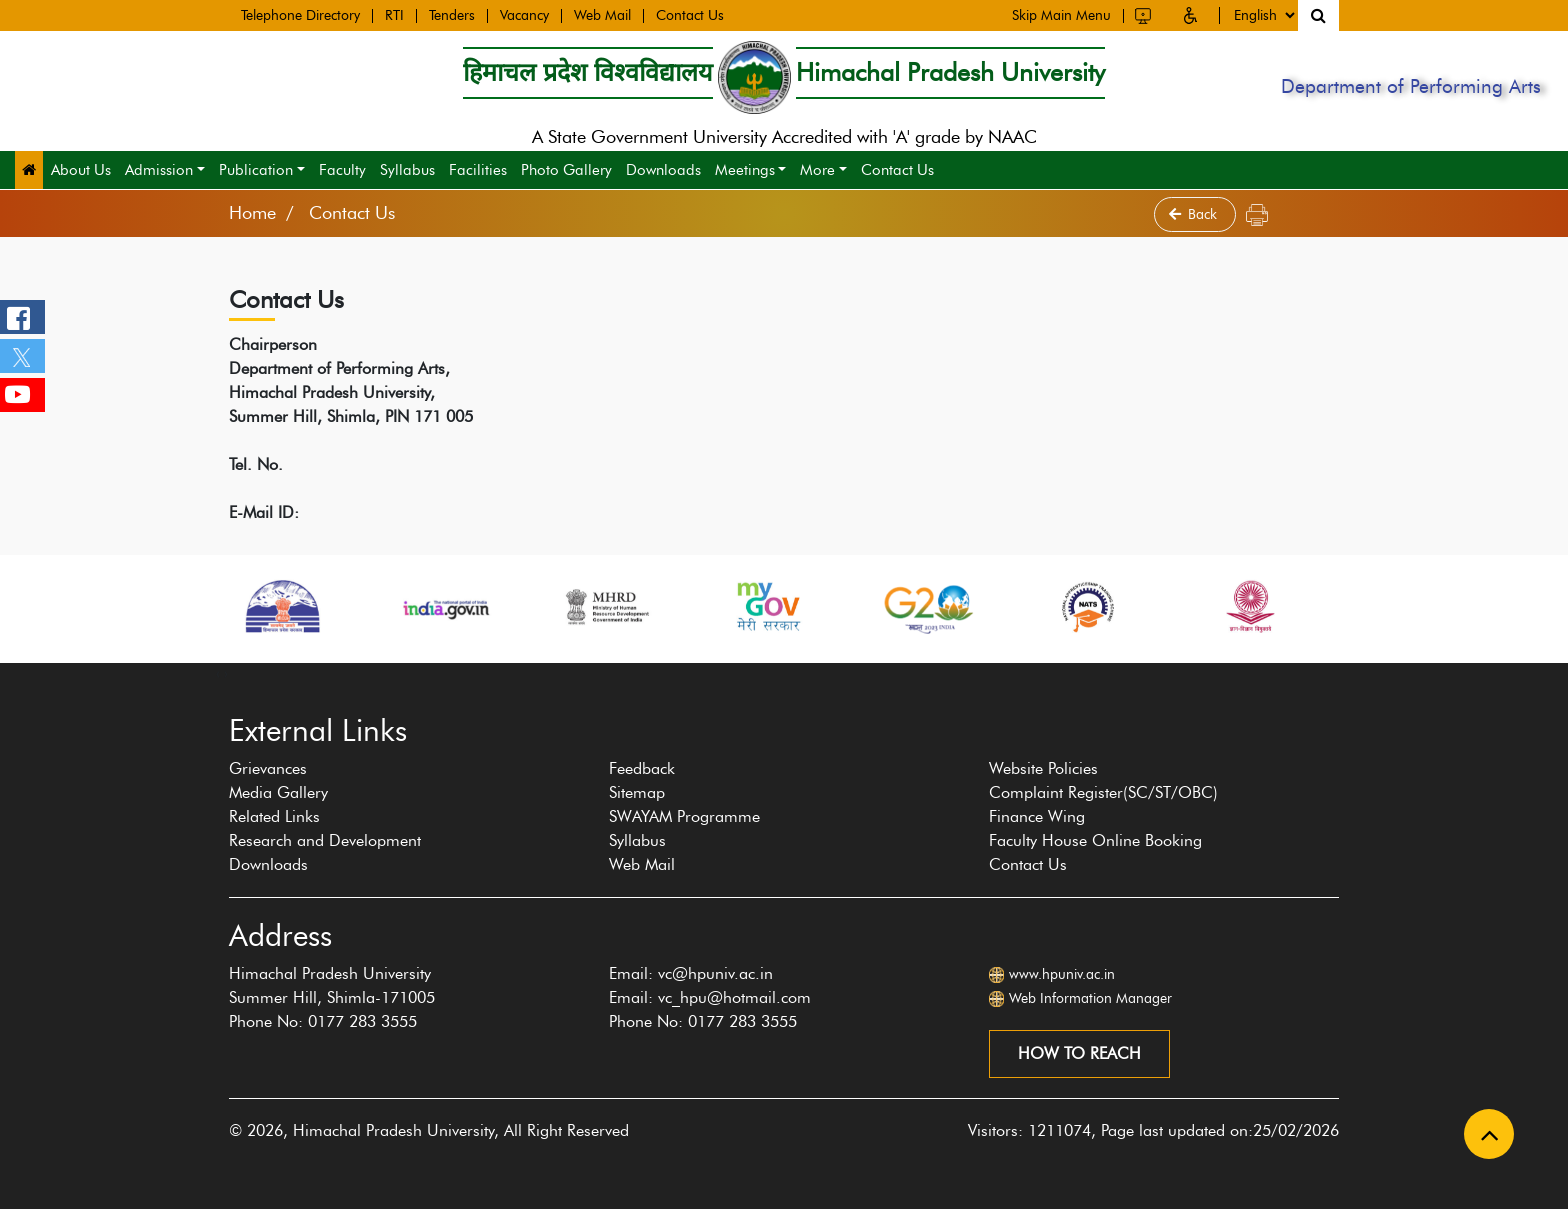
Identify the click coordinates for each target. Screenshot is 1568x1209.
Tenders (452, 14)
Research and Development (325, 840)
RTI (394, 14)
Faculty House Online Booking (1095, 840)
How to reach (1079, 1053)
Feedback (642, 768)
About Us (81, 170)
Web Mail (602, 14)
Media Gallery (278, 792)
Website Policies (1043, 768)
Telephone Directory (300, 14)
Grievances (268, 768)
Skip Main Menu (1061, 12)
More (817, 170)
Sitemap (637, 792)
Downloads (663, 170)
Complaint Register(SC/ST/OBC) (1103, 792)
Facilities (478, 170)
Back (1195, 214)
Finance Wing (1037, 816)
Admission (159, 170)
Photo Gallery (566, 170)
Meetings (745, 170)
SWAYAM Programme (684, 816)
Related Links (274, 816)
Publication (256, 170)
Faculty (342, 170)
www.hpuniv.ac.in (1062, 974)
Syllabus (407, 170)
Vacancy (524, 14)
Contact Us (690, 14)
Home (252, 213)
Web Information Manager (1090, 998)
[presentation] (218, 673)
